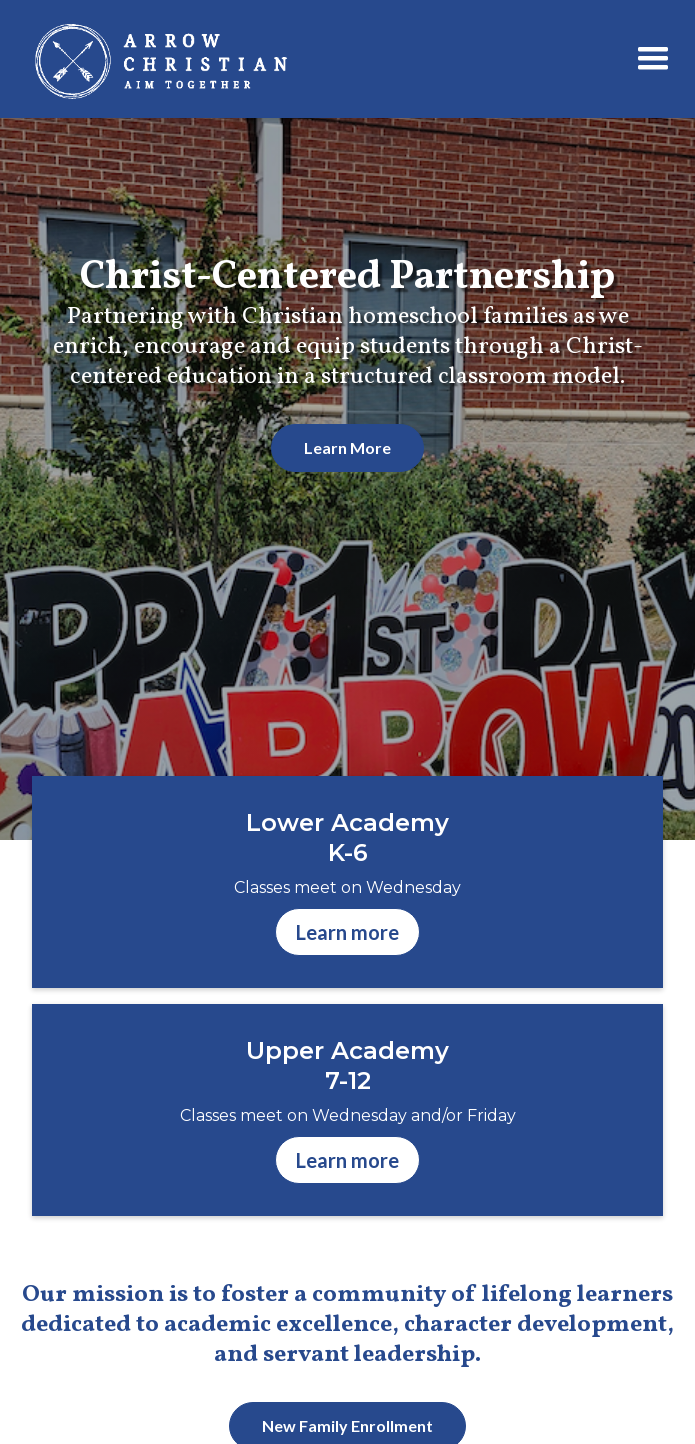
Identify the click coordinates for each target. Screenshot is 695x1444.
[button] (653, 59)
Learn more (347, 932)
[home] (297, 59)
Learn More (347, 447)
